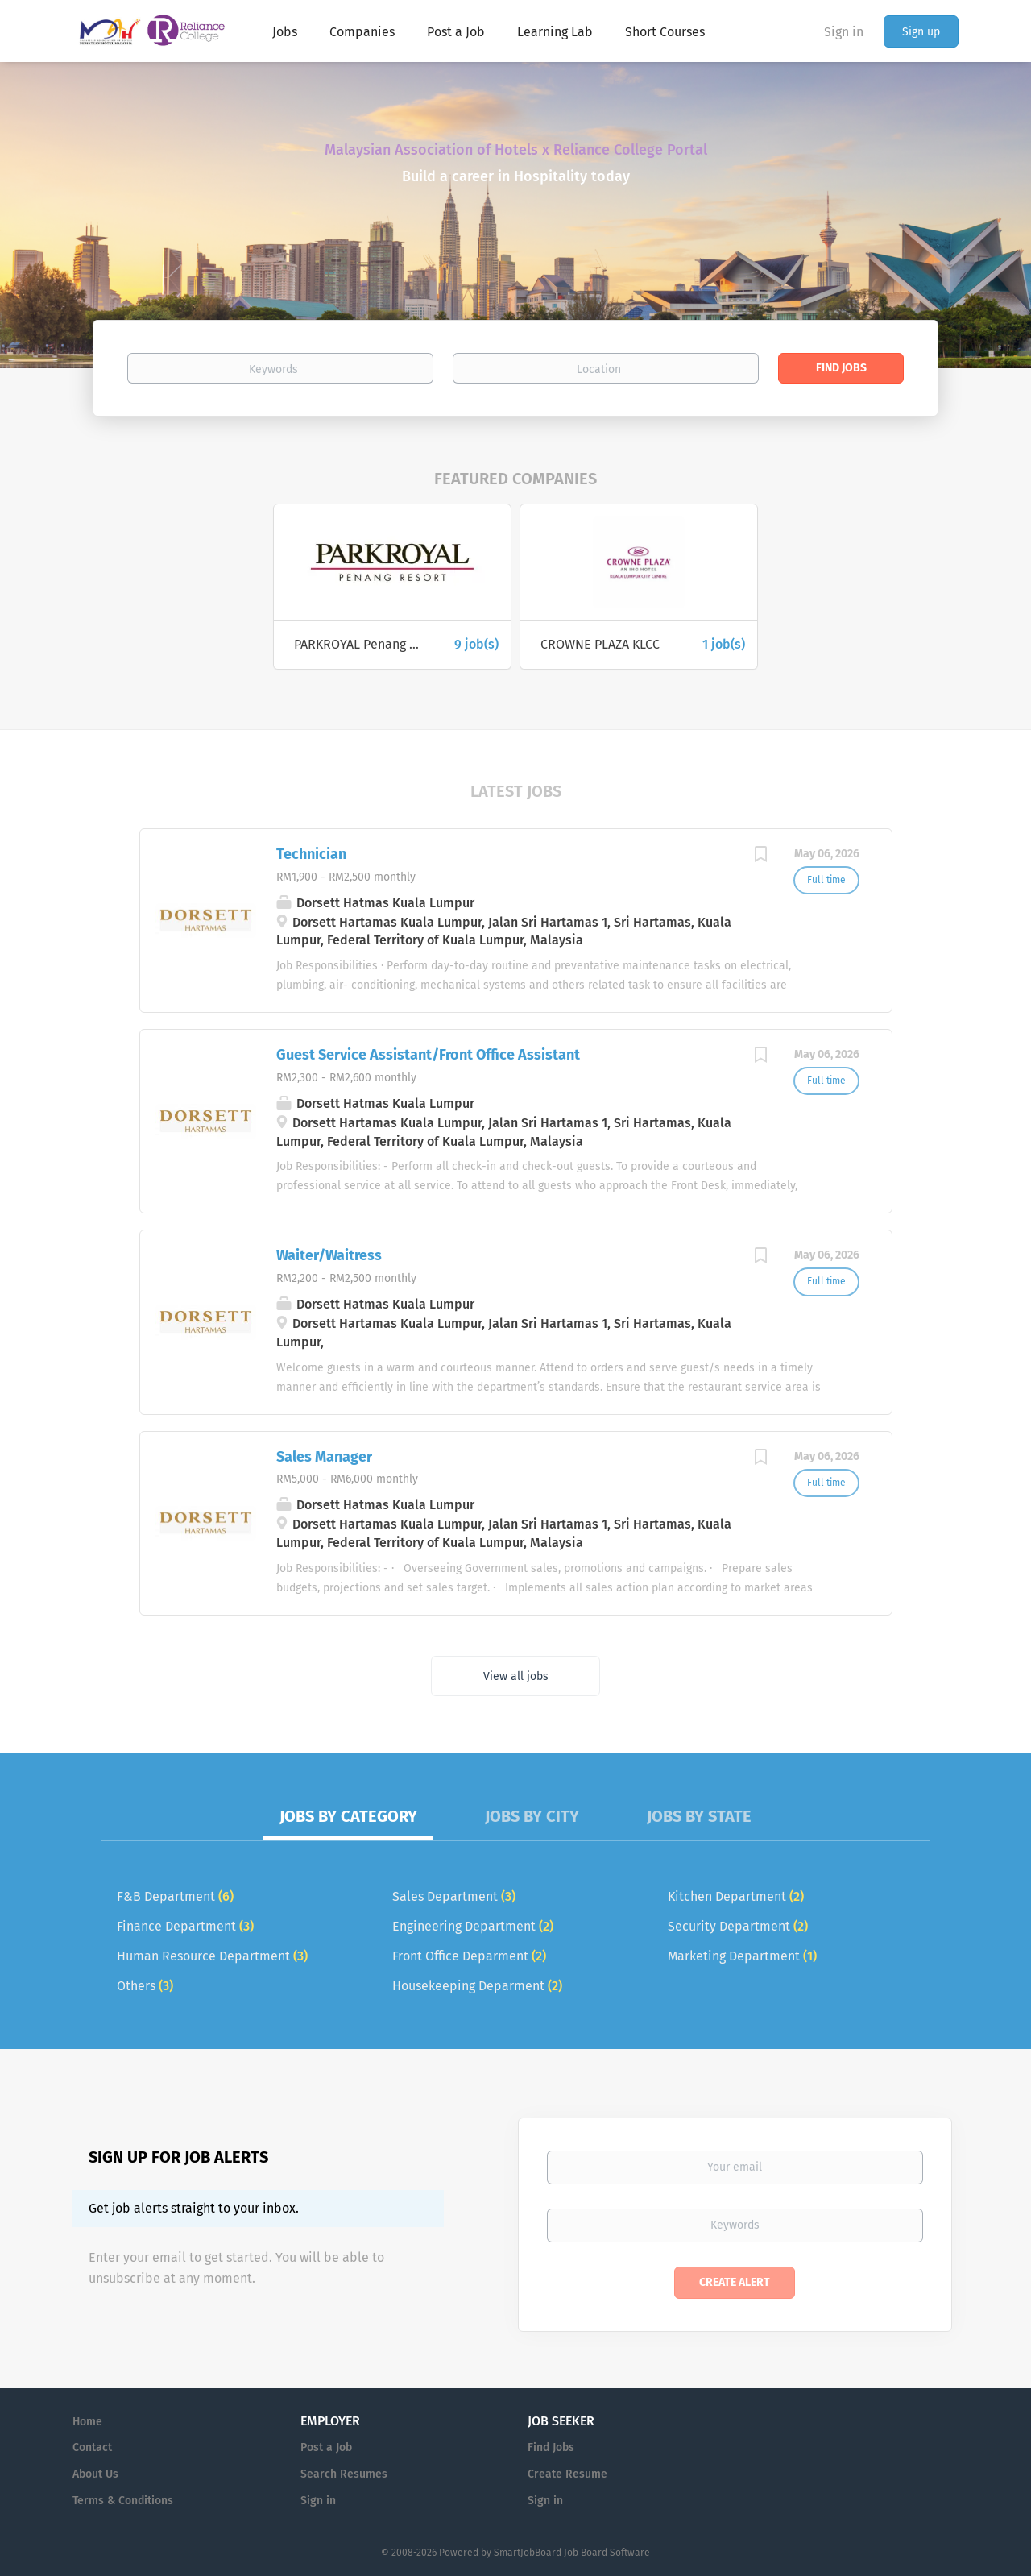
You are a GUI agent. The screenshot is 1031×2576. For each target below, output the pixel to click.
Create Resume (567, 2474)
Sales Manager (324, 1457)
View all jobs (516, 1676)
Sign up (921, 32)
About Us (95, 2474)
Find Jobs (841, 368)
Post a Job (326, 2447)
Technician (311, 854)
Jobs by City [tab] (532, 1816)
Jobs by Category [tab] (348, 1816)
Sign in (843, 31)
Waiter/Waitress (329, 1255)
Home (87, 2422)
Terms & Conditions (122, 2501)
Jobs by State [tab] (699, 1816)
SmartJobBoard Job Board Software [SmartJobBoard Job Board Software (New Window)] (572, 2552)
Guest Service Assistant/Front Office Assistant (428, 1055)
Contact (92, 2447)
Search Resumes (343, 2474)
